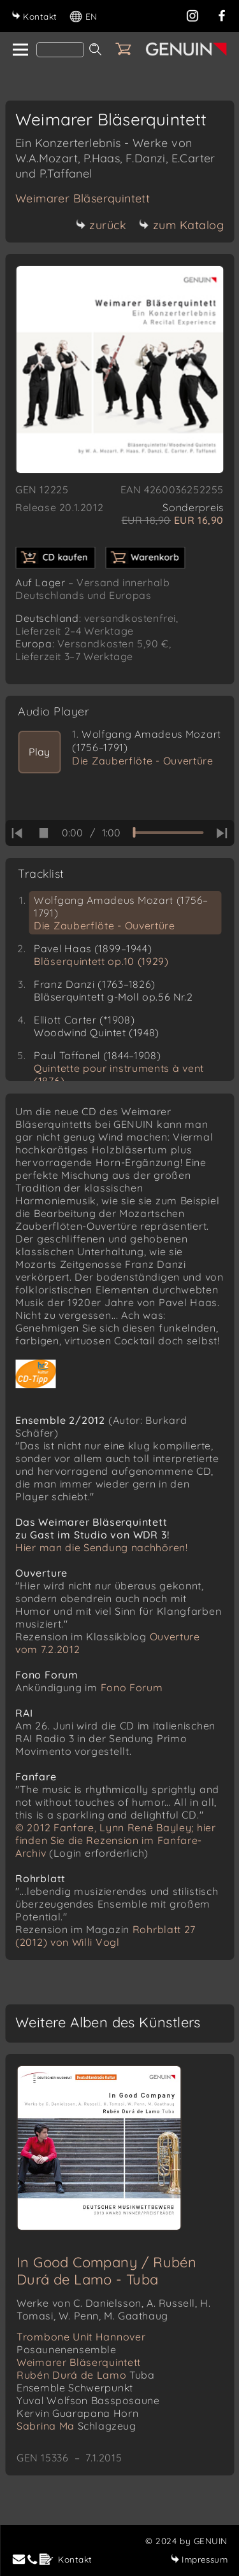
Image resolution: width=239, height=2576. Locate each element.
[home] (19, 50)
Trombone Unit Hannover (81, 2343)
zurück (100, 225)
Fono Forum (132, 1687)
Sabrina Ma (76, 2425)
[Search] (60, 49)
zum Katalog (181, 225)
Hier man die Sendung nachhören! (101, 1547)
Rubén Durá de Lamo (86, 2374)
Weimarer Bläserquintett (82, 198)
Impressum (199, 2559)
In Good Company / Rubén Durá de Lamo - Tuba (106, 2270)
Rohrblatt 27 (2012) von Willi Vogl (105, 1935)
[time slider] (168, 832)
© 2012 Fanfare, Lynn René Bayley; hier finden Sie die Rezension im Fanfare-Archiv (115, 1840)
